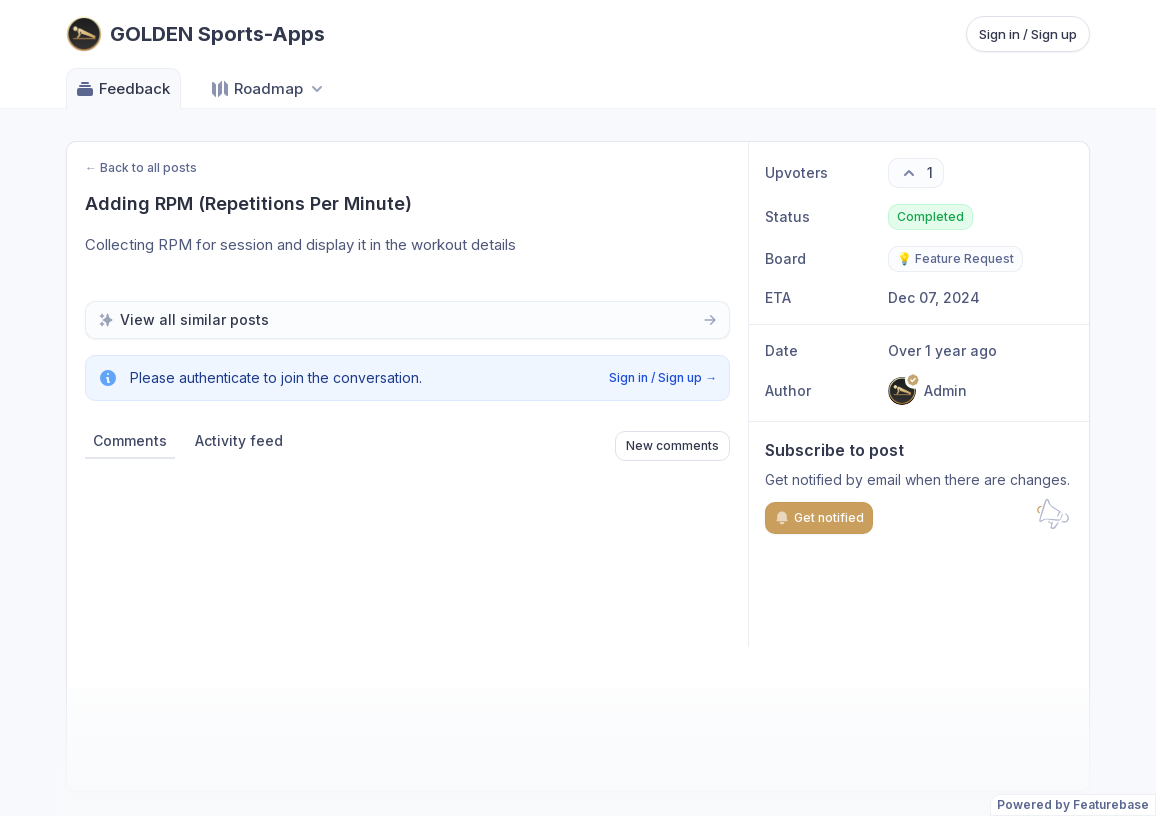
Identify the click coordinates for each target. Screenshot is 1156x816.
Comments (130, 440)
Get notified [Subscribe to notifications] (819, 518)
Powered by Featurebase (1073, 804)
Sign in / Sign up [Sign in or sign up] (1028, 34)
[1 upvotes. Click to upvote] (916, 173)
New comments (672, 445)
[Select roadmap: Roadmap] (268, 88)
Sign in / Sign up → (663, 377)
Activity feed (239, 440)
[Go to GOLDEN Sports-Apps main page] (195, 34)
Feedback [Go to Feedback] (122, 89)
